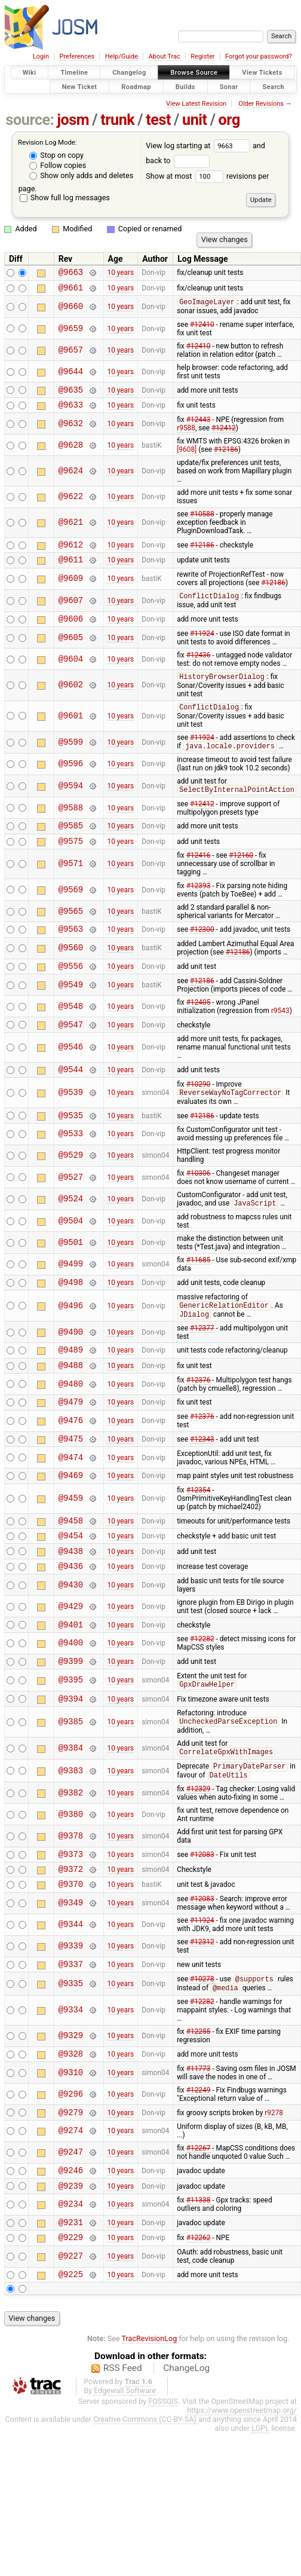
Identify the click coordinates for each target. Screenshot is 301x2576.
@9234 (71, 2277)
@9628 (71, 452)
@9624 (71, 478)
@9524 (71, 1228)
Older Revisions (261, 104)
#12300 (202, 950)
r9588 (186, 436)
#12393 (198, 905)
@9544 (71, 1096)
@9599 (71, 757)
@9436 (71, 1614)
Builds (185, 86)
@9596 (71, 779)
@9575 (71, 860)
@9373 (71, 1913)
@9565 (71, 931)
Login (41, 56)
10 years (120, 274)
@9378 (71, 1893)
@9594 (71, 801)
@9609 (71, 590)
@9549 (71, 1008)
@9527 (71, 1206)
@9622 (71, 504)
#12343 (202, 1478)
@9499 (71, 1294)
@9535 (71, 1144)
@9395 (71, 1733)
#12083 (202, 1912)
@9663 (71, 273)
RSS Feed (122, 2446)
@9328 (71, 2121)
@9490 (71, 1364)
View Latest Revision (196, 104)
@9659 (71, 332)
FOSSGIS (163, 2479)
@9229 (71, 2313)
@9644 (71, 375)
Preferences (76, 56)
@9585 (71, 843)
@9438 (71, 1598)
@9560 (71, 969)
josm (73, 120)
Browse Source (193, 73)
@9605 (71, 651)
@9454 (71, 1580)
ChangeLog (186, 2446)
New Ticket (79, 86)
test (158, 120)
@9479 (71, 1439)
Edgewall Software (125, 2468)
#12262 (198, 2313)
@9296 (71, 2161)
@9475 (71, 1478)
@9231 (71, 2296)
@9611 (71, 570)
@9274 (71, 2200)
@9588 (71, 824)
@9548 (71, 1029)
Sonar (229, 86)
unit (194, 120)
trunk (117, 120)
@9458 (71, 1564)
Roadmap (136, 86)
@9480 (71, 1420)
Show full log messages (65, 197)
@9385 (71, 1777)
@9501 (71, 1272)
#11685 (198, 1290)
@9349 (71, 1966)
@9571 (71, 883)
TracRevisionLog (149, 2416)
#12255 (198, 2097)
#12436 (198, 669)
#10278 (202, 2044)
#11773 (198, 2136)
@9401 (71, 1675)
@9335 (71, 2048)
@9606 (71, 632)
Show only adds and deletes (81, 175)
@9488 (71, 1401)
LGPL (260, 2506)
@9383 (71, 1827)
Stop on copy (56, 155)
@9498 (71, 1313)
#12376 (198, 1416)
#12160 (241, 875)
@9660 (71, 310)
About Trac (164, 56)
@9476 (71, 1459)
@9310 (71, 2140)
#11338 (198, 2273)
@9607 (71, 612)
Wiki (29, 73)
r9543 (280, 1034)
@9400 (71, 1694)
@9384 (71, 1804)
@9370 (71, 1946)
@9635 (71, 395)
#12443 (198, 427)
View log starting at (199, 145)
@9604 (71, 672)
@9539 (71, 1119)
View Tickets (262, 73)
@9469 (71, 1516)
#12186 (226, 457)
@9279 (71, 2181)
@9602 (71, 699)
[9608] (186, 457)
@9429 (71, 1655)
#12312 (202, 2004)
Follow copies (57, 165)
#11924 (202, 647)
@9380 (71, 1871)
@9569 (71, 909)
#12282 (202, 1689)
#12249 (198, 2157)
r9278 (274, 2181)
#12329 (198, 1846)
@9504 (71, 1250)
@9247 (71, 2222)
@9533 (71, 1163)
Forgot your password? (258, 56)
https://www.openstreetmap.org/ (242, 2488)
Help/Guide (121, 56)
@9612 (71, 553)
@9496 (71, 1338)
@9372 (71, 1929)
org (229, 120)
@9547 (71, 1049)
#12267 (198, 2217)
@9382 (71, 1850)
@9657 (71, 354)
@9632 (71, 431)
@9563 (71, 950)
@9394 (71, 1753)
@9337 (71, 2028)
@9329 (71, 2101)
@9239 (71, 2258)
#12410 (202, 329)
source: (30, 120)
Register (202, 56)
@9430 (71, 1633)
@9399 (71, 1713)
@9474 (71, 1497)
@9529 (71, 1185)
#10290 (198, 1111)
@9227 (71, 2333)
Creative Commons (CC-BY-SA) (144, 2497)
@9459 (71, 1540)
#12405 (198, 1025)
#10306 (198, 1202)
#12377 (202, 1361)
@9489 (71, 1384)
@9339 (71, 2009)
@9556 (71, 989)
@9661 (71, 290)
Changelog (129, 73)
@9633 (71, 412)
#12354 (198, 1532)
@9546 (71, 1072)
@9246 (71, 2241)
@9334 (71, 2076)
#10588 (202, 522)
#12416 (198, 875)
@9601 (71, 730)
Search (273, 86)
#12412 (223, 436)
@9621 (71, 530)
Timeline (74, 73)
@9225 (71, 2352)
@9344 (71, 1987)
